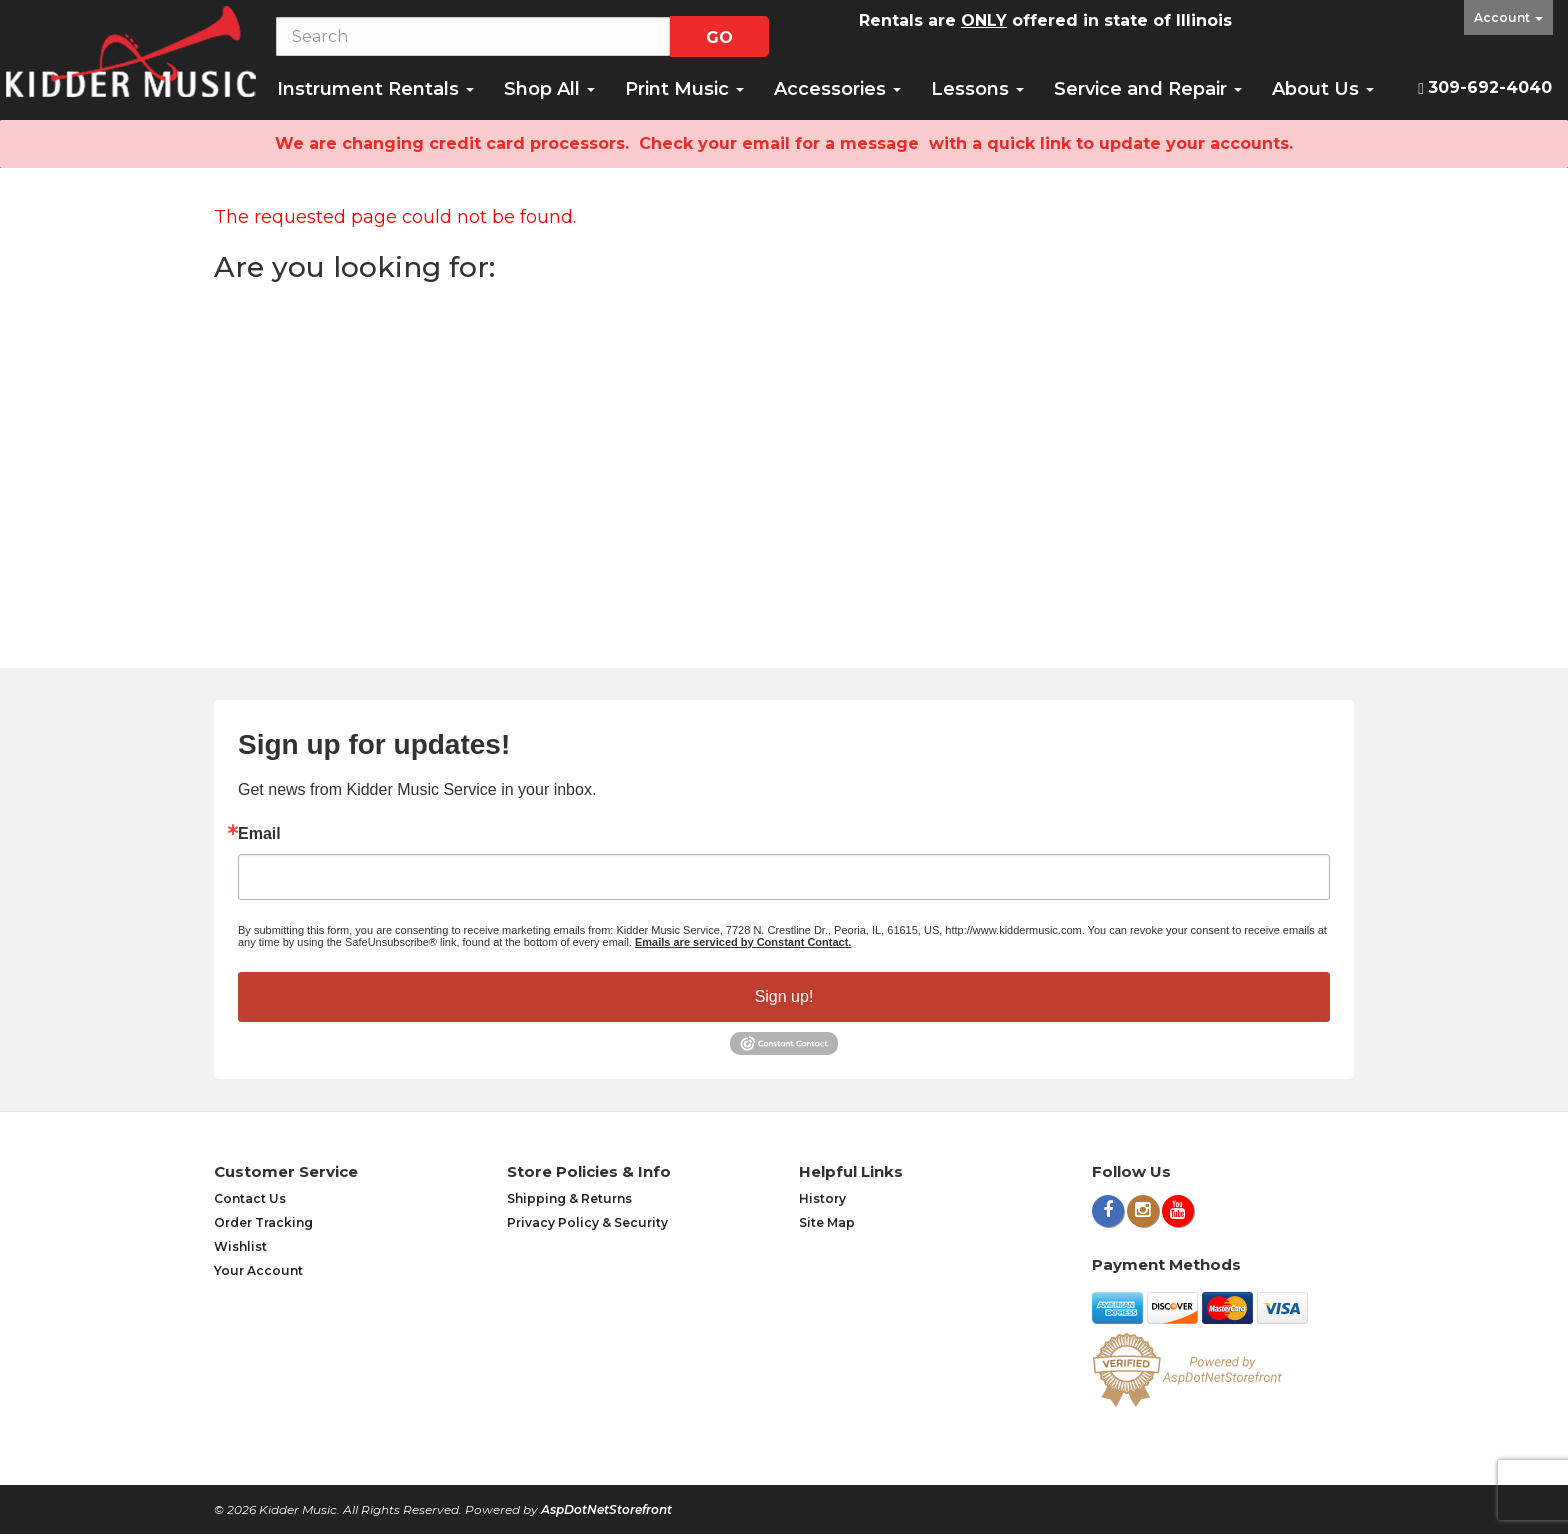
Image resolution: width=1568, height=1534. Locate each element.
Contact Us (250, 1198)
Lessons (977, 89)
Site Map (827, 1222)
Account (1508, 17)
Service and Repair (1148, 89)
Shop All (549, 89)
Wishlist (240, 1246)
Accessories (837, 89)
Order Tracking (263, 1222)
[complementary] (1423, 1424)
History (822, 1198)
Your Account (258, 1270)
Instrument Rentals (375, 89)
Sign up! (784, 996)
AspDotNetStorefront (606, 1509)
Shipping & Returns (569, 1198)
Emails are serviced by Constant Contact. (743, 942)
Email (259, 834)
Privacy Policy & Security (587, 1222)
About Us (1323, 89)
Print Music (684, 89)
